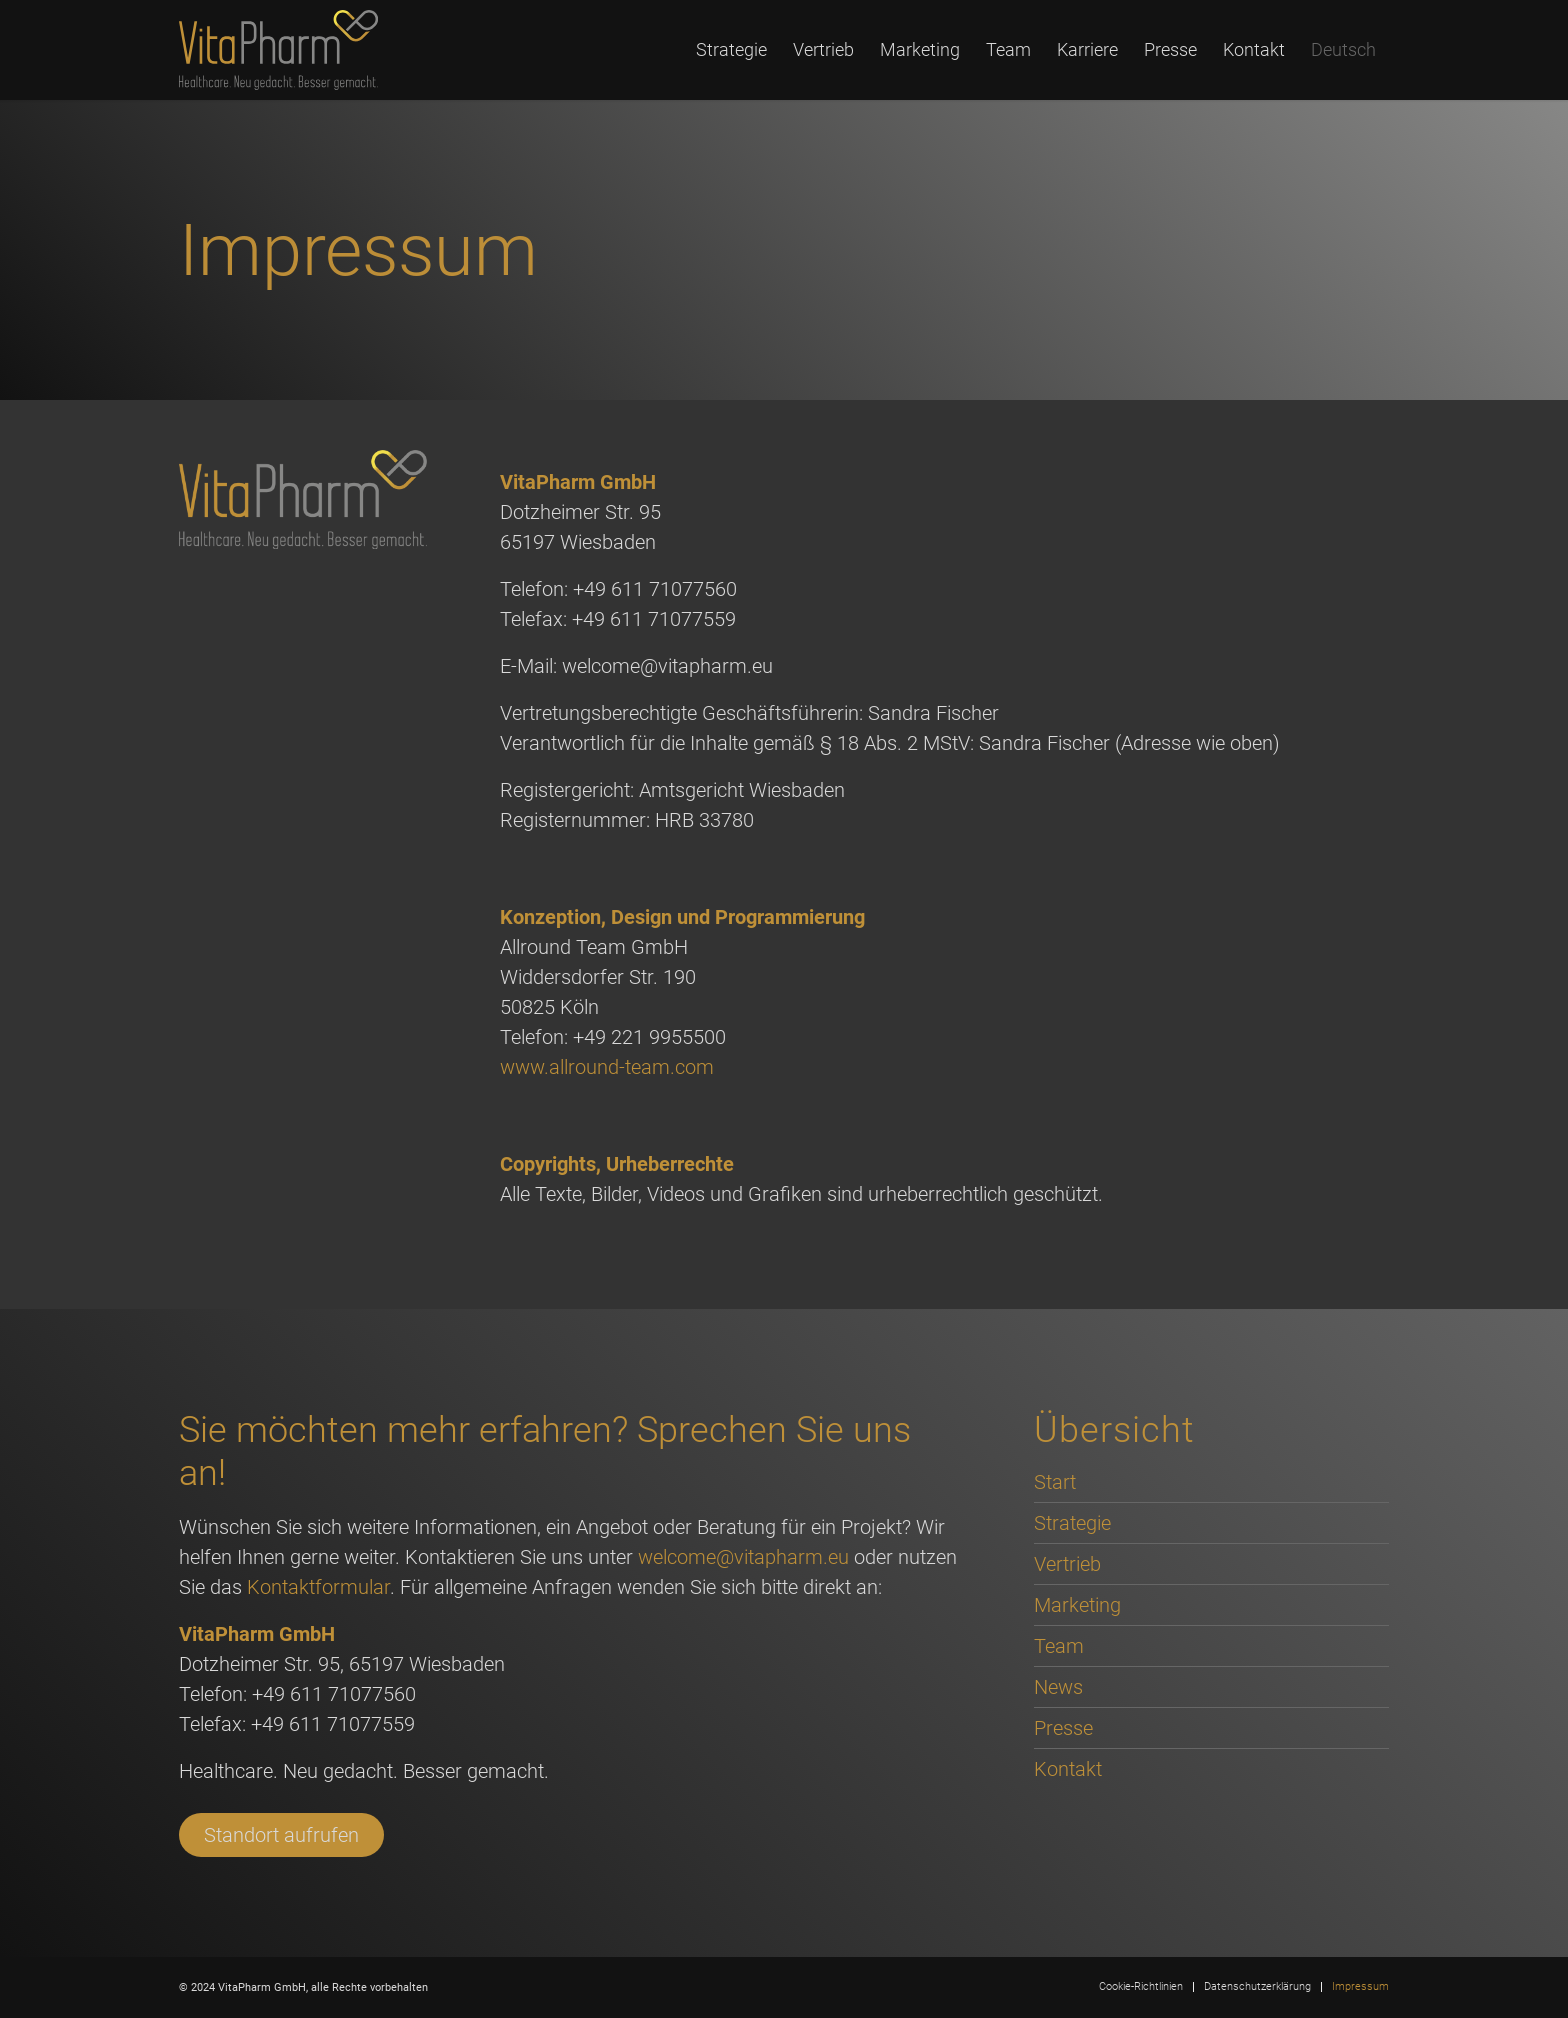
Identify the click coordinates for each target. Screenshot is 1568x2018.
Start (1055, 1482)
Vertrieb (1067, 1564)
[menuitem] (731, 50)
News (1058, 1687)
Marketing (1077, 1605)
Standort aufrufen (281, 1835)
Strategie (1072, 1523)
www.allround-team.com (607, 1067)
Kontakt (1068, 1769)
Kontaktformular (318, 1587)
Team (1059, 1646)
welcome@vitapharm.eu (743, 1557)
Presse (1063, 1728)
